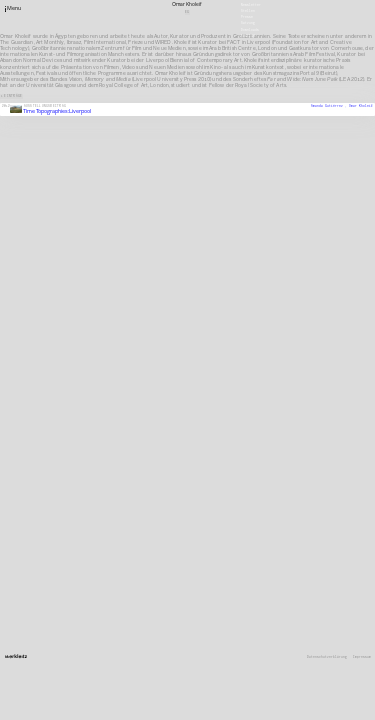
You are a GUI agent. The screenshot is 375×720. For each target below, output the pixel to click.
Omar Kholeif (361, 106)
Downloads (250, 29)
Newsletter (251, 4)
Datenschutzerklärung (327, 657)
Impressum (362, 657)
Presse (247, 17)
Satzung (248, 23)
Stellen (248, 11)
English (248, 35)
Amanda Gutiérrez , (330, 106)
